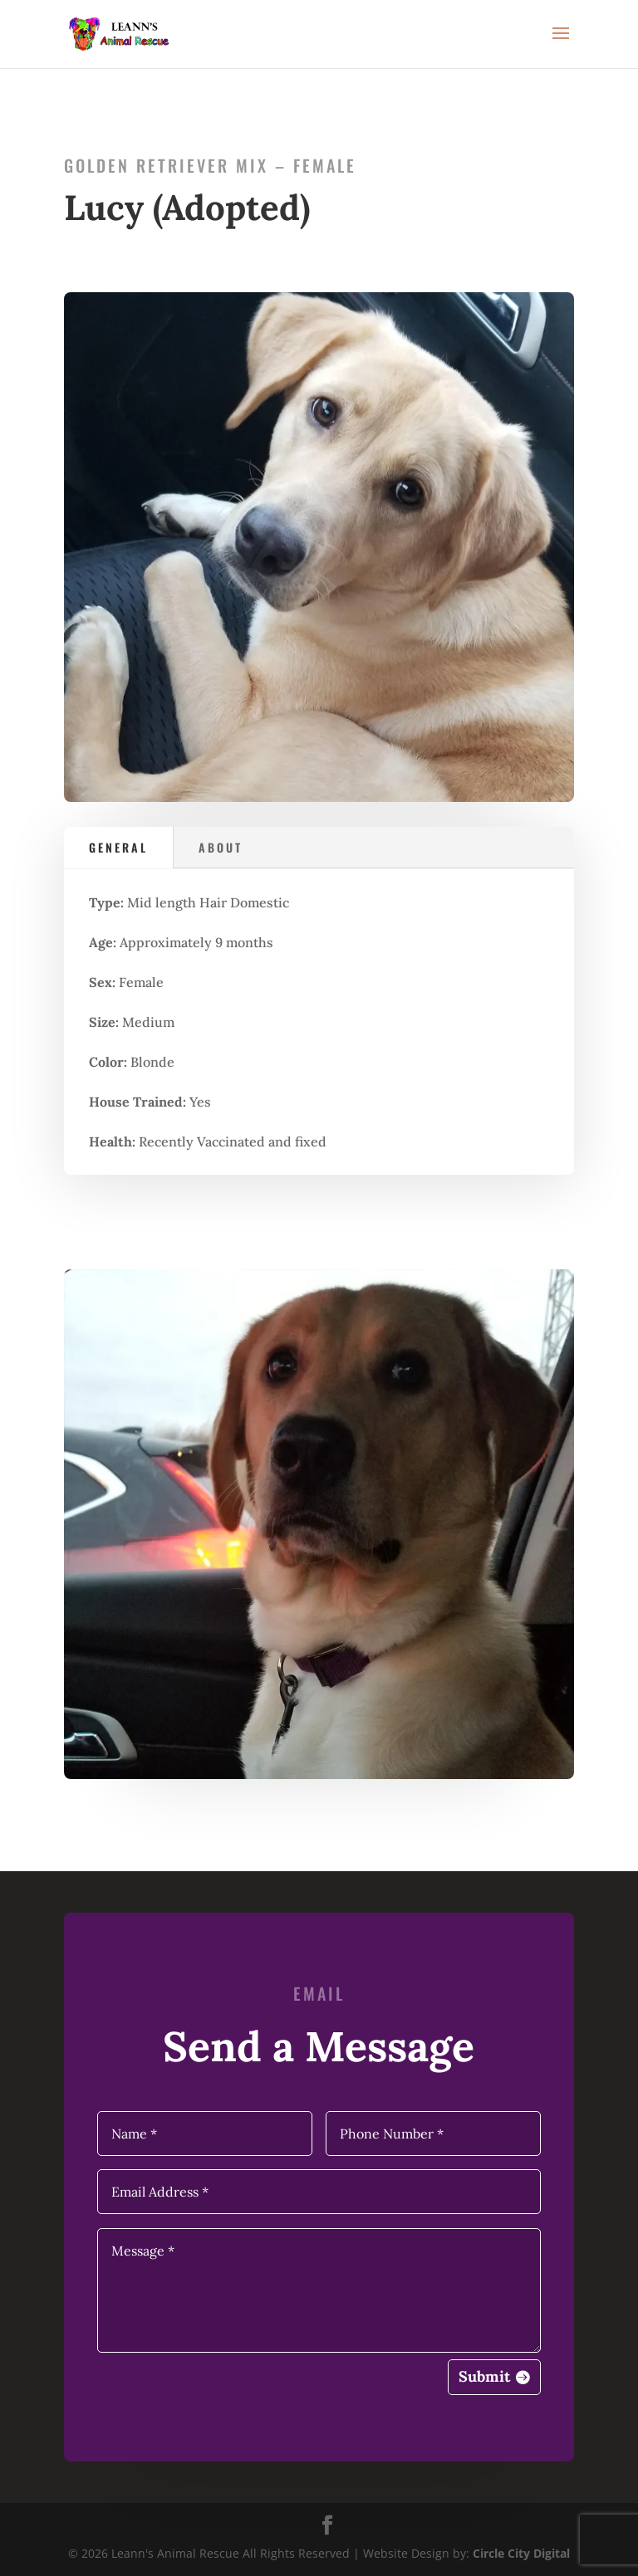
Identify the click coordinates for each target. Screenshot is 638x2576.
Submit (484, 2376)
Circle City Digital (521, 2553)
